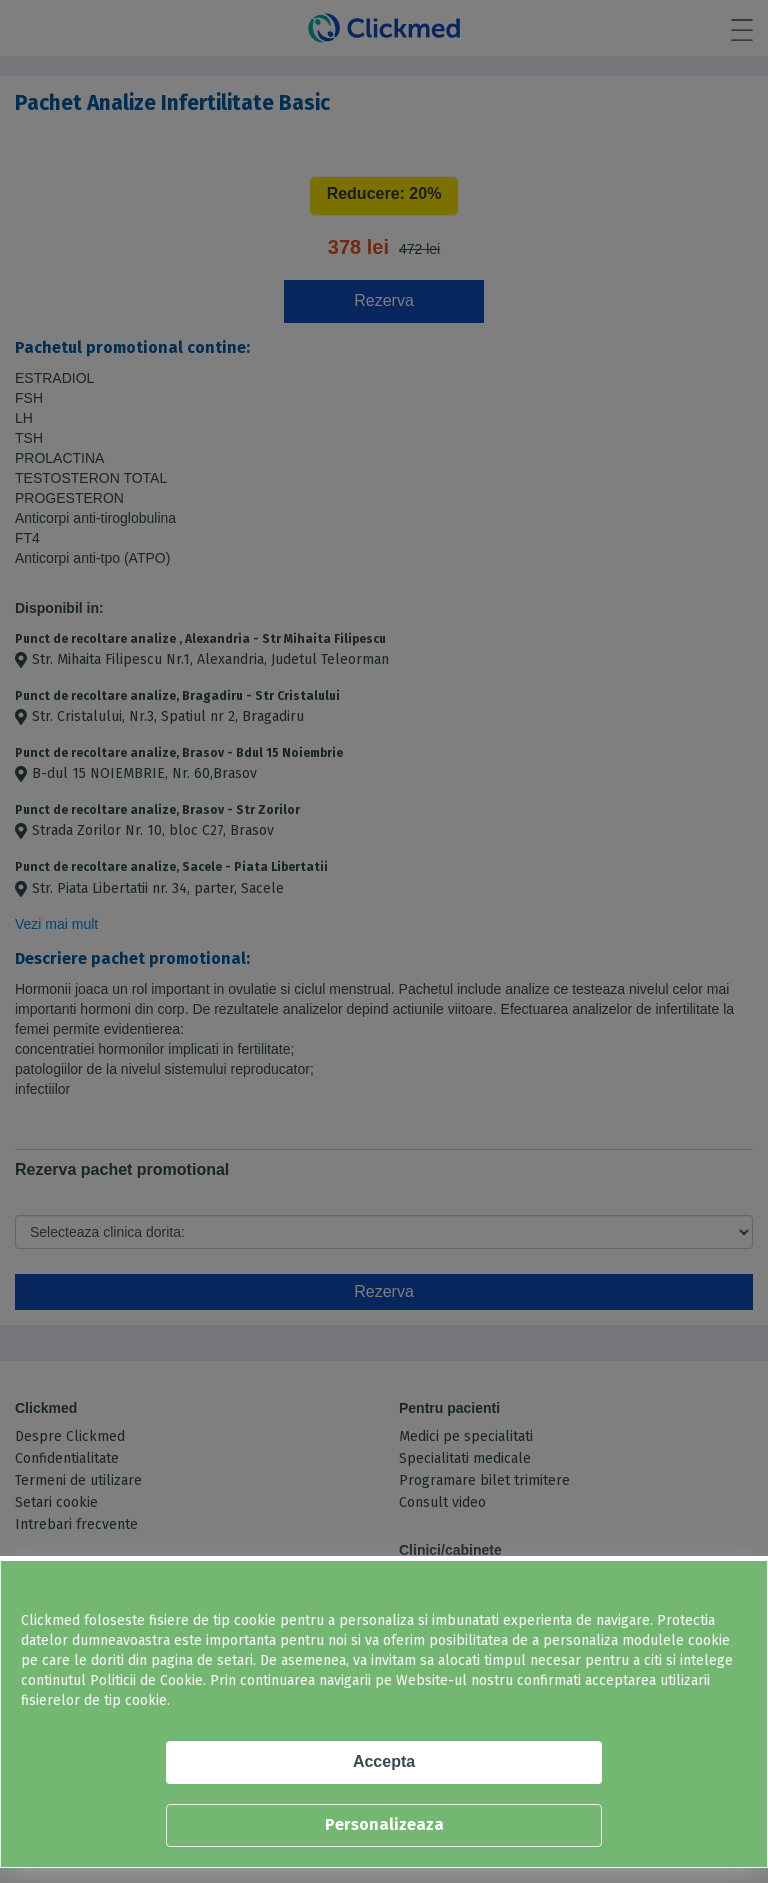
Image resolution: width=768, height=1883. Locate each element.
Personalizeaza (384, 1824)
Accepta (384, 1761)
